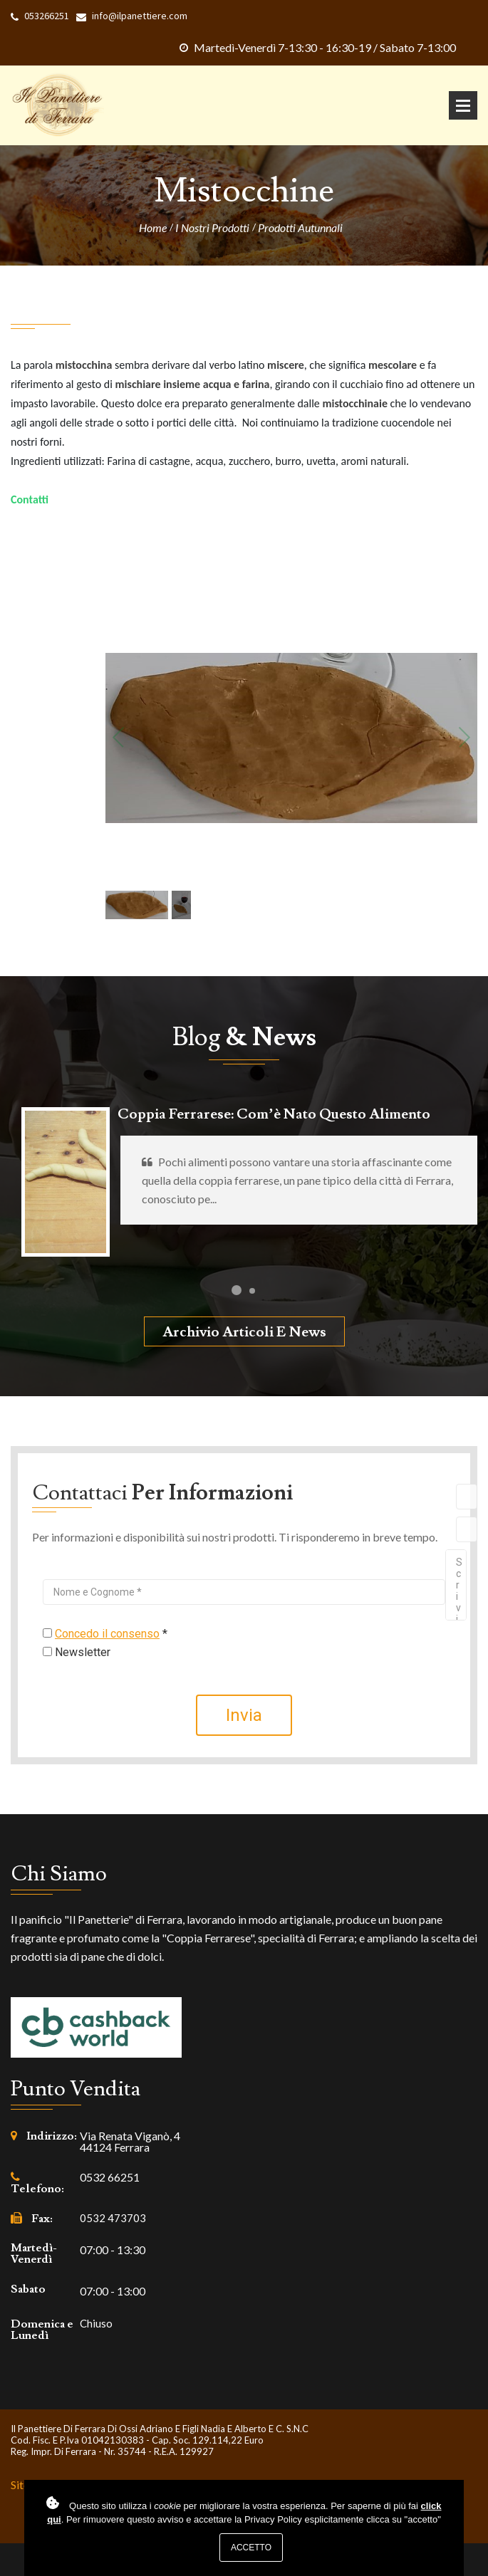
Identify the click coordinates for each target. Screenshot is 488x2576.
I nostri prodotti (212, 228)
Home (153, 228)
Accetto (251, 2548)
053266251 (46, 16)
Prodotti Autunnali (300, 228)
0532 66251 (110, 2177)
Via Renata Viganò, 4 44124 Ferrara (130, 2141)
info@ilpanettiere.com (139, 16)
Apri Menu (463, 105)
